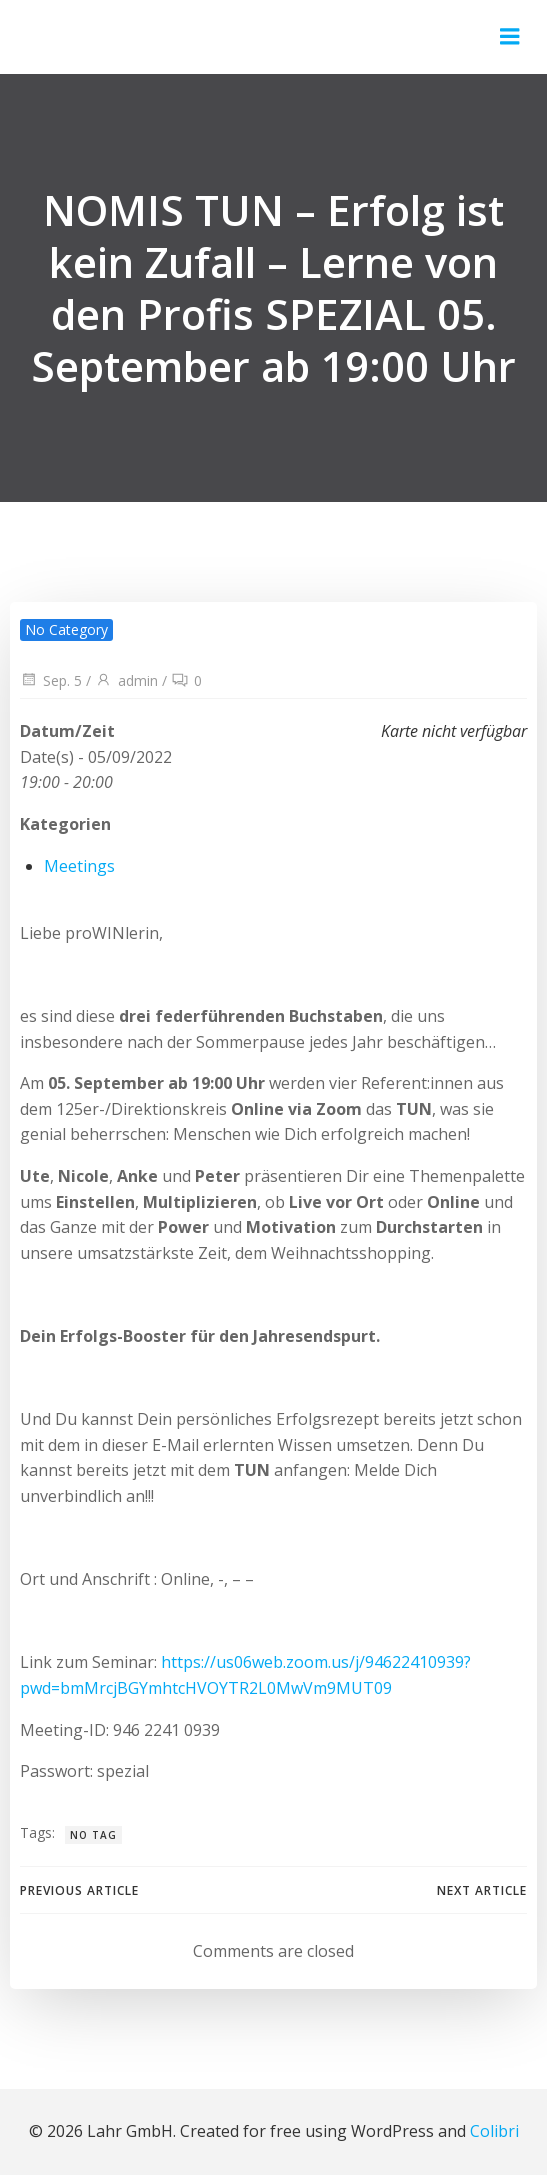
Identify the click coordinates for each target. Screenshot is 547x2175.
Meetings (79, 866)
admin (126, 680)
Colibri (494, 2131)
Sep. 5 (51, 680)
